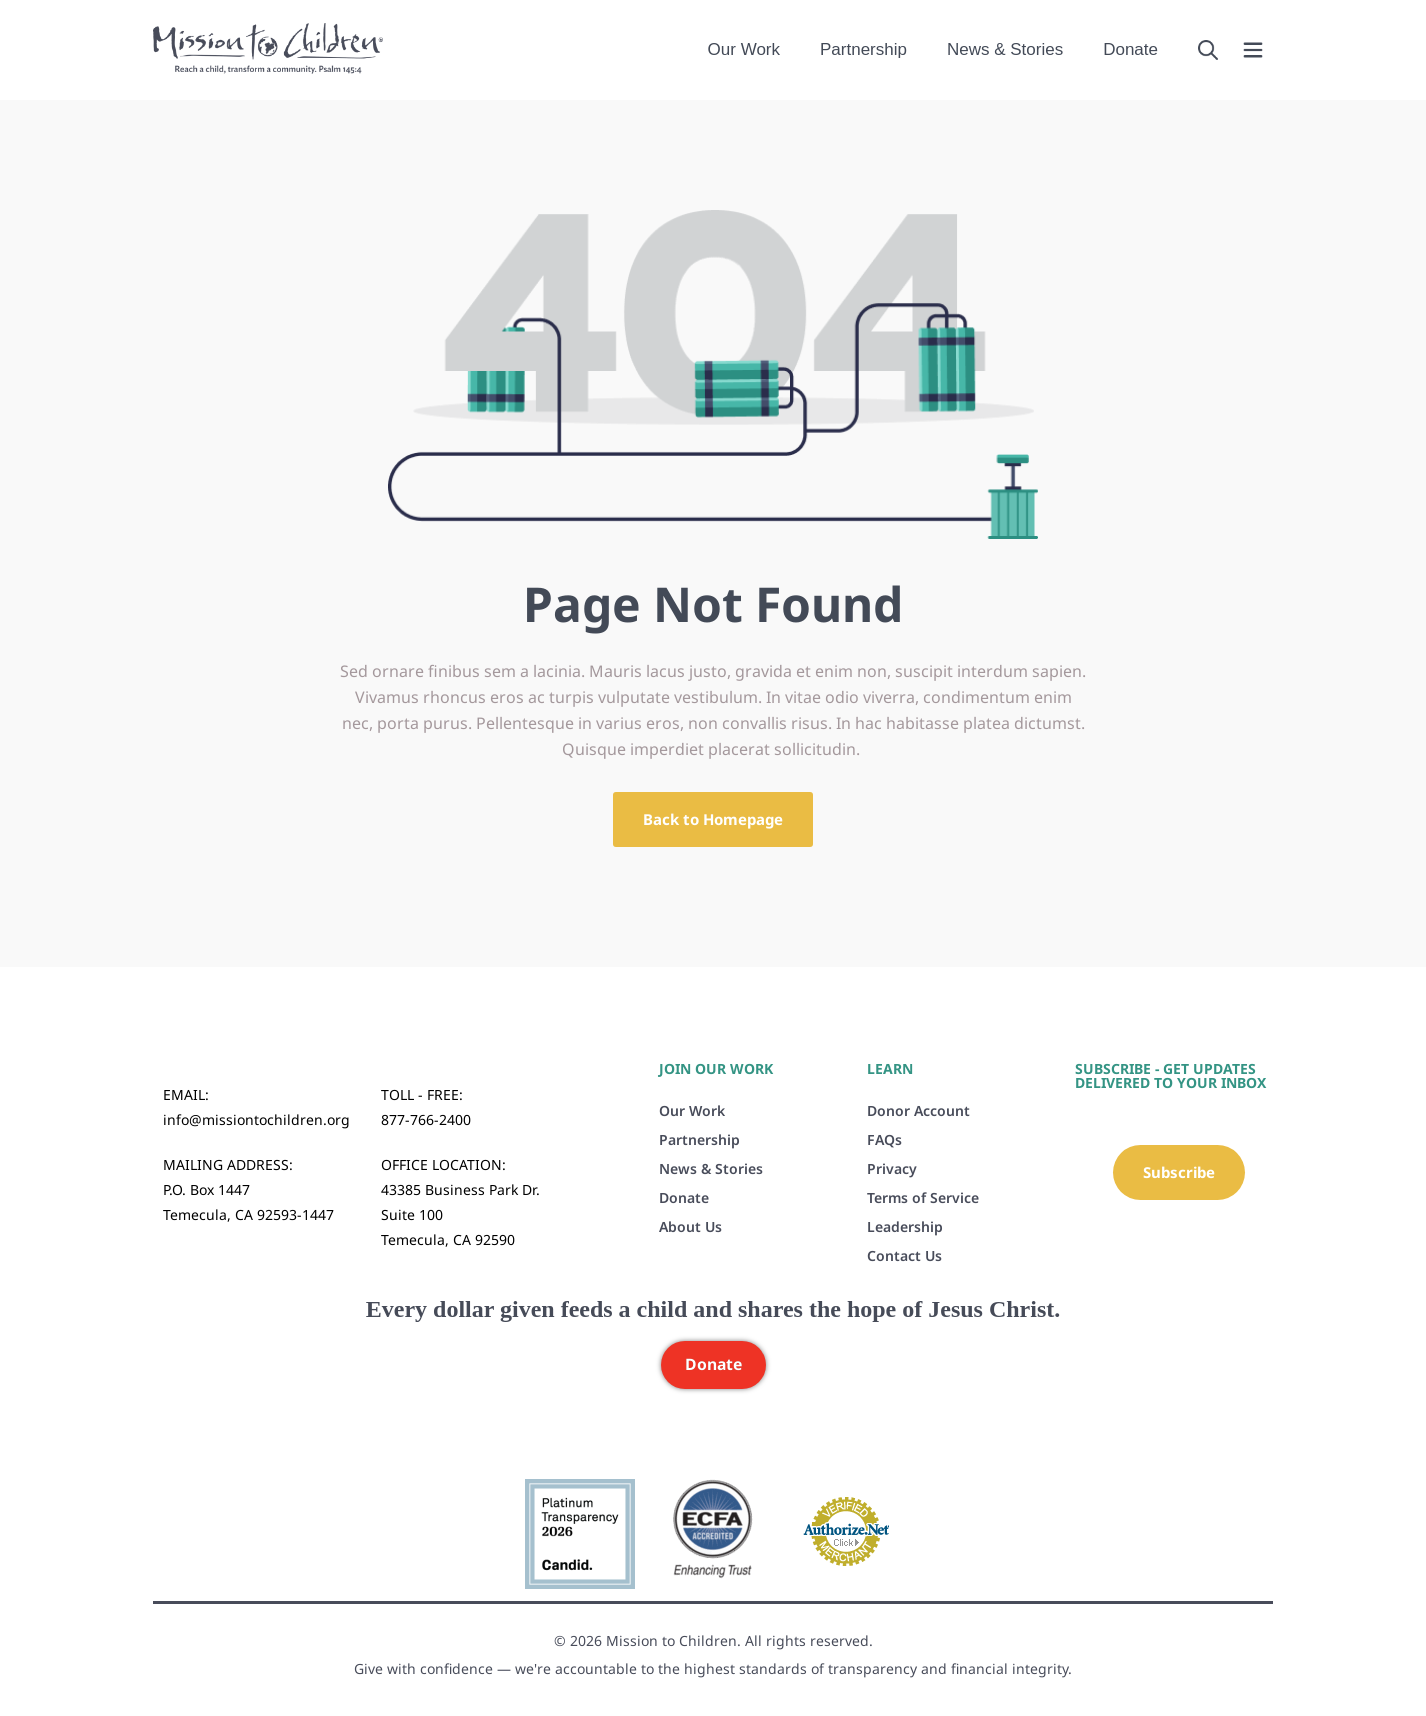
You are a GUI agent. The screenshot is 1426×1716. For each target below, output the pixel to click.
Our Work (744, 49)
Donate (1130, 49)
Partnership (863, 49)
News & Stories (1005, 49)
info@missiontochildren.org (256, 1119)
